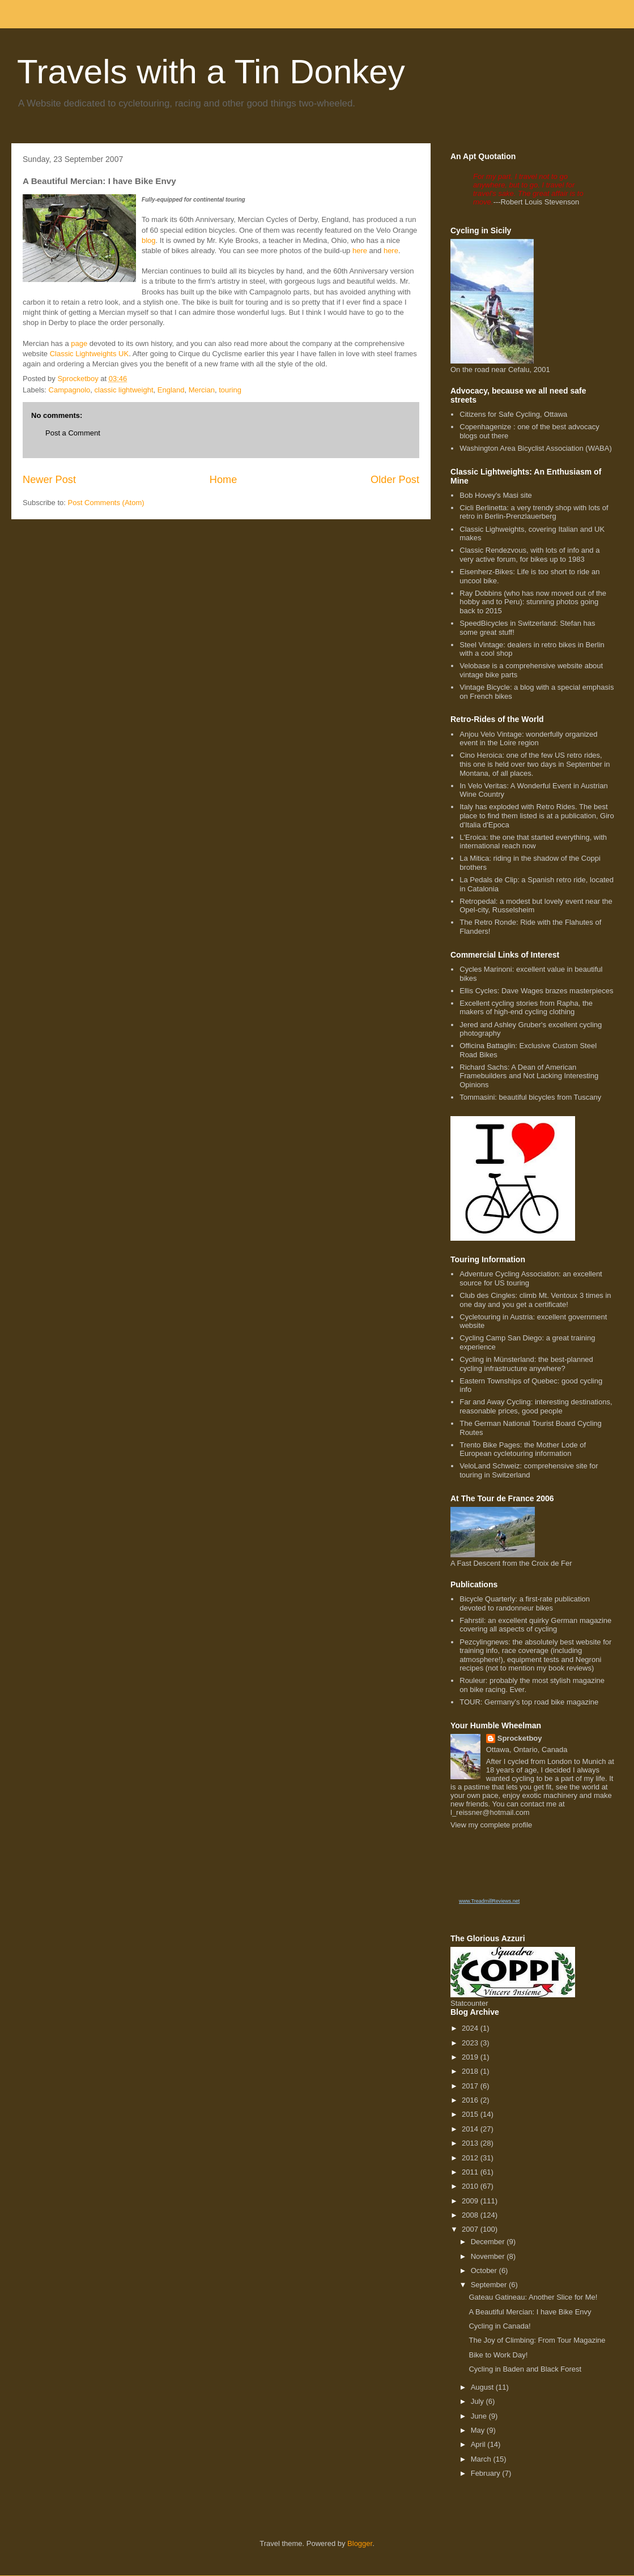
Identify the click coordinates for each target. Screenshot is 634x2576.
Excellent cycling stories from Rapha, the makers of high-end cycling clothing (526, 1007)
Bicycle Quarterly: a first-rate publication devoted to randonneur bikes (524, 1603)
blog (149, 240)
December (489, 2241)
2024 (471, 2028)
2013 (471, 2143)
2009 (471, 2201)
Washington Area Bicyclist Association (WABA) (535, 448)
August (483, 2387)
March (482, 2459)
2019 (471, 2057)
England (171, 390)
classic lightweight (124, 390)
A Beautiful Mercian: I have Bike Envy (530, 2312)
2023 (471, 2043)
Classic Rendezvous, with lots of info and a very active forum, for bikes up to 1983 (529, 554)
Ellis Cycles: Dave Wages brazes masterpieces (536, 990)
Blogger (359, 2543)
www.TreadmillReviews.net (489, 1901)
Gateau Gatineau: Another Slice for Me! (533, 2297)
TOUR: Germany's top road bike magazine (528, 1702)
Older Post (395, 479)
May (479, 2430)
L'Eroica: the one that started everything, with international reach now (533, 842)
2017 (471, 2086)
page (79, 343)
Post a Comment (72, 433)
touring (230, 390)
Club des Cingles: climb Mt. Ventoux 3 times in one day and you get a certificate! (535, 1300)
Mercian (202, 390)
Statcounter (469, 2003)
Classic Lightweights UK (89, 353)
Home (223, 479)
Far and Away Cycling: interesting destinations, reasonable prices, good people (535, 1406)
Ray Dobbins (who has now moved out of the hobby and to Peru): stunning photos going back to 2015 (532, 602)
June (480, 2416)
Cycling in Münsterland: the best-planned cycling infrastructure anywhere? (526, 1364)
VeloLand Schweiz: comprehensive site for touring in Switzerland (528, 1470)
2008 (471, 2215)
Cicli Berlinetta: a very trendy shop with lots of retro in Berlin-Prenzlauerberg (533, 512)
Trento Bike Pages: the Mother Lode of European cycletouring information (522, 1449)
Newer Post (49, 479)
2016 (471, 2100)
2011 (471, 2172)
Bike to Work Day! (498, 2355)
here (360, 250)
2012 (471, 2158)
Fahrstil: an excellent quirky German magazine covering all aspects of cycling (535, 1625)
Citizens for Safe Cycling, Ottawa (513, 414)
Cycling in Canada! (499, 2326)
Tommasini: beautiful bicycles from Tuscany (530, 1097)
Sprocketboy (519, 1738)
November (489, 2256)
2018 (471, 2071)
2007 (471, 2229)
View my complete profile (491, 1825)
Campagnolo (70, 390)
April (479, 2444)
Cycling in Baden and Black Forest (525, 2369)
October (485, 2270)
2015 (471, 2114)
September (490, 2284)
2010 (471, 2186)
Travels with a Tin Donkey (211, 72)
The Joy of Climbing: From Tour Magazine (537, 2340)
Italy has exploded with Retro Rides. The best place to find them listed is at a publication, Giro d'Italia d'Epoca (536, 815)
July (478, 2401)
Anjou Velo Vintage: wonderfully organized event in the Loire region (528, 738)
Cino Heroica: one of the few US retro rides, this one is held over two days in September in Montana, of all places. (534, 764)
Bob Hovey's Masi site (495, 495)
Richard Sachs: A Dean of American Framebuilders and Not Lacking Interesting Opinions (528, 1076)
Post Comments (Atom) (106, 502)
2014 (471, 2129)
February (487, 2473)
